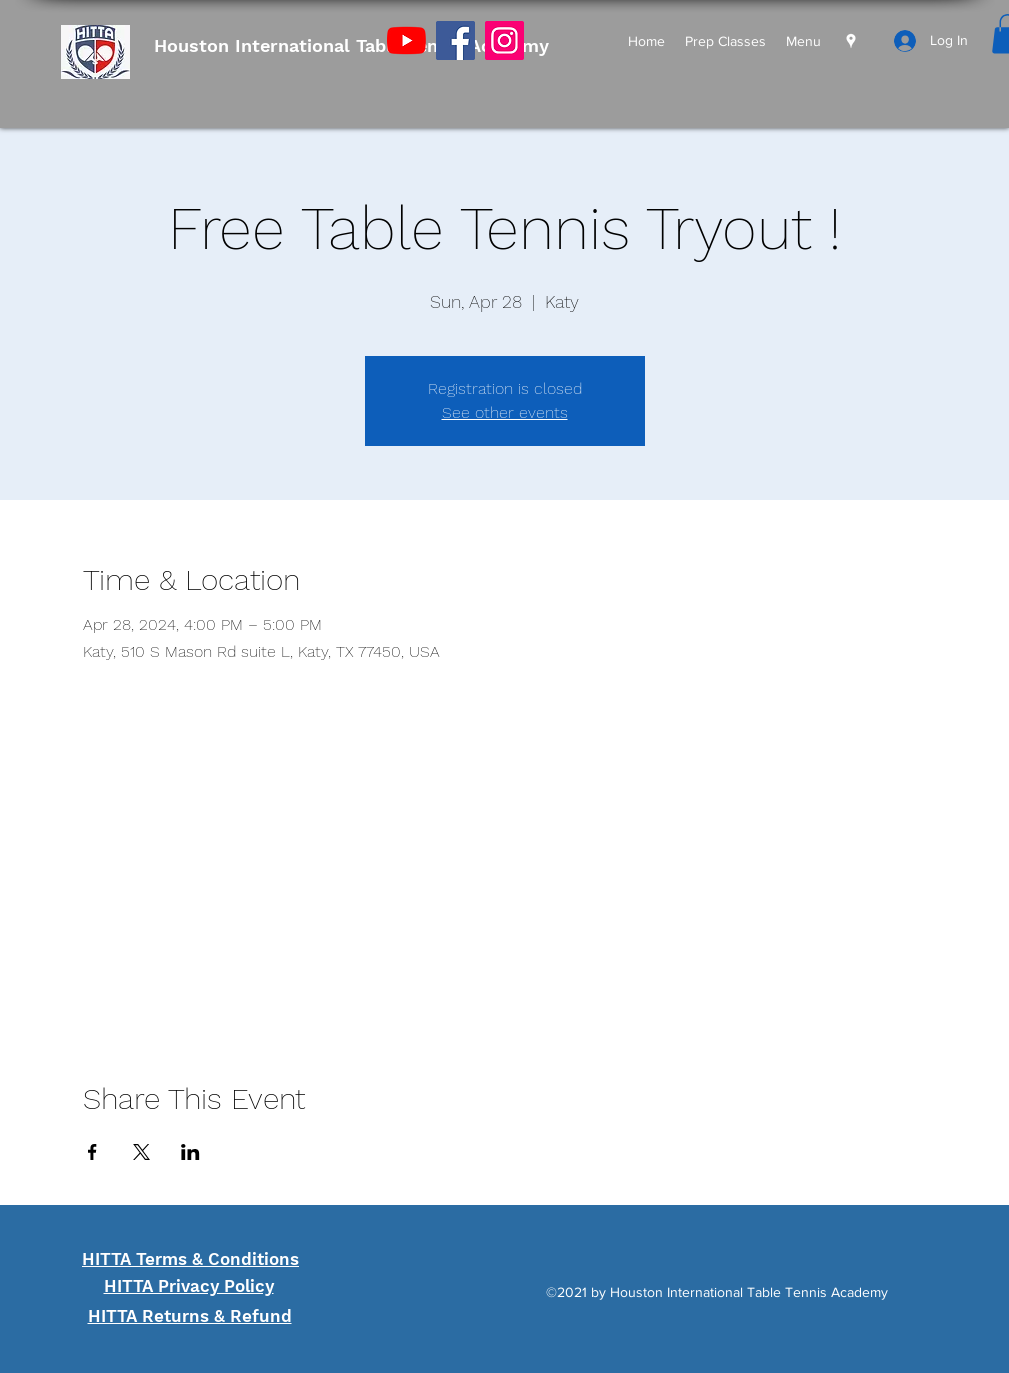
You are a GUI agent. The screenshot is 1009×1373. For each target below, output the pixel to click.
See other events (505, 412)
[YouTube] (406, 40)
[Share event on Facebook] (92, 1152)
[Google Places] (851, 41)
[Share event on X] (141, 1152)
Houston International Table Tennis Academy (351, 45)
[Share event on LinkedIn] (190, 1152)
